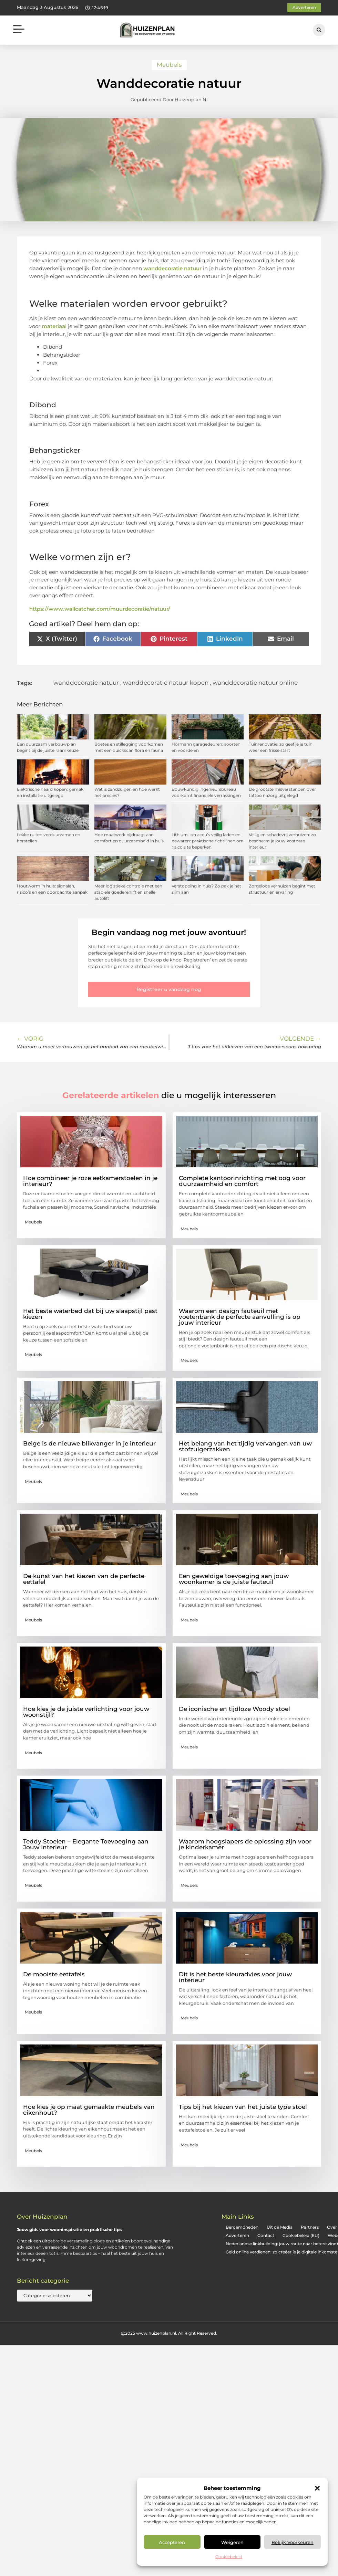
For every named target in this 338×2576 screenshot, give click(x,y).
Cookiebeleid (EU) (301, 2235)
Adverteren (237, 2235)
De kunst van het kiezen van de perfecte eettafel (83, 1579)
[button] (317, 2488)
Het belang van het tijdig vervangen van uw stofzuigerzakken (245, 1446)
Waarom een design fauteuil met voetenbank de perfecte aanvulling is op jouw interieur (239, 1316)
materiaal (54, 326)
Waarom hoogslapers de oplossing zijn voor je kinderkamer (245, 1844)
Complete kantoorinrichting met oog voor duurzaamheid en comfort (242, 1181)
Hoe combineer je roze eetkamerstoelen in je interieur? (90, 1181)
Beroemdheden (242, 2227)
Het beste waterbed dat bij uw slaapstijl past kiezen (90, 1313)
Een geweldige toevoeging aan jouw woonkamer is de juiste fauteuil (234, 1579)
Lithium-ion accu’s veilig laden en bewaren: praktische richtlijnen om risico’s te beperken (208, 841)
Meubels (169, 64)
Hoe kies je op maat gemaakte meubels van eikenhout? (89, 2109)
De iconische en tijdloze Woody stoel (234, 1708)
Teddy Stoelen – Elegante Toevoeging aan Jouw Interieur (85, 1844)
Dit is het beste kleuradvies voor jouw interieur (235, 1977)
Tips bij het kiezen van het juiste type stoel (243, 2106)
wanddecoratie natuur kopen (165, 682)
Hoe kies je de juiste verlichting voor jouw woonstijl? (86, 1711)
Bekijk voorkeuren (293, 2542)
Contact (265, 2235)
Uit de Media (280, 2227)
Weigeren (232, 2542)
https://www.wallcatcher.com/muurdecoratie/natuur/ (99, 609)
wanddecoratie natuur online (255, 682)
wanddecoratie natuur (172, 268)
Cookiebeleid (228, 2556)
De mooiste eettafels (54, 1974)
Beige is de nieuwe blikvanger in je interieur (89, 1443)
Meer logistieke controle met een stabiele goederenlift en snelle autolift (128, 892)
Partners (310, 2227)
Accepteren (172, 2542)
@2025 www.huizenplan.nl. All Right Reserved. (169, 2333)
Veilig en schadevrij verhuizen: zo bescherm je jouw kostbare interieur (282, 841)
